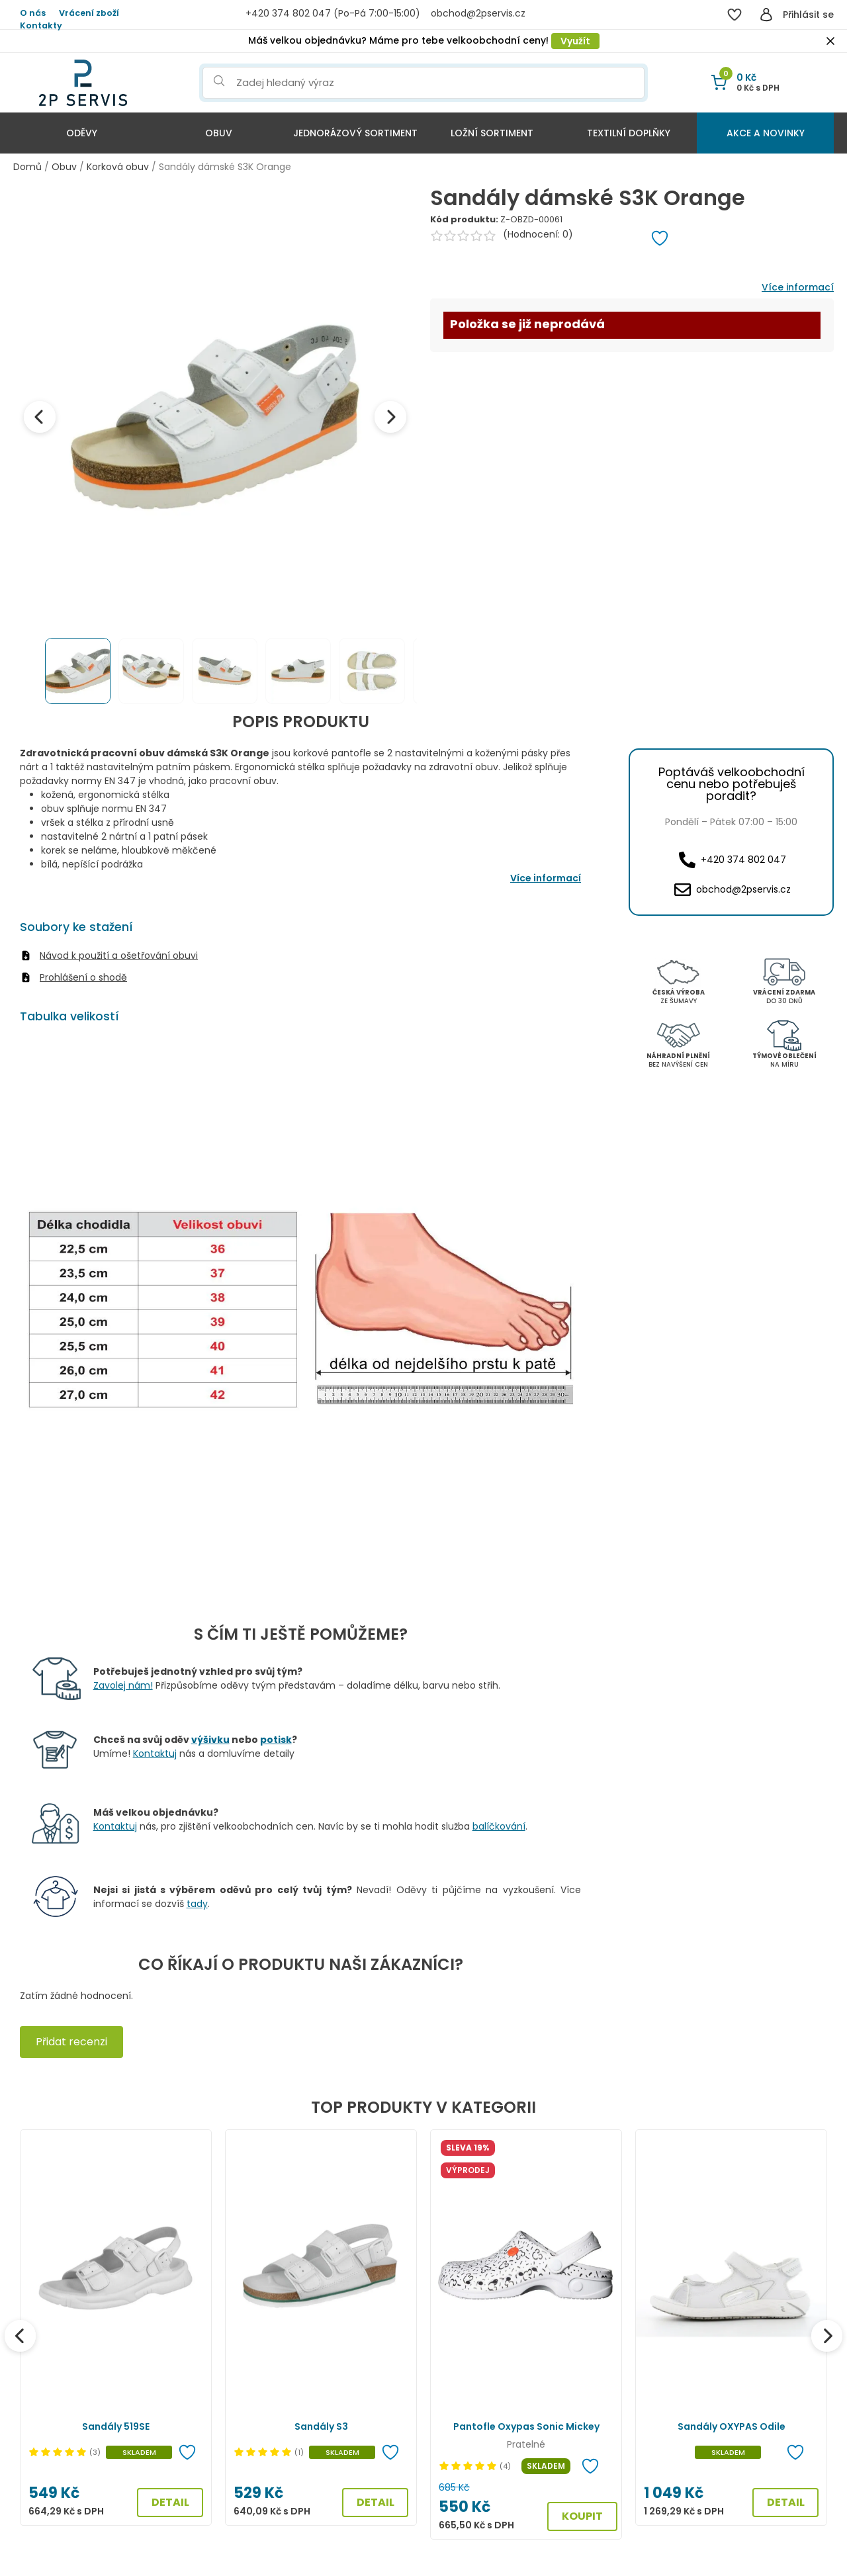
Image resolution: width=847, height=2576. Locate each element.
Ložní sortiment (492, 133)
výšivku (210, 1739)
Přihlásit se (808, 14)
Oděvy (81, 133)
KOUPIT (582, 2516)
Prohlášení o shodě (83, 977)
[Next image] (390, 417)
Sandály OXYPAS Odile (731, 2426)
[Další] (827, 2336)
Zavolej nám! (123, 1685)
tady (197, 1903)
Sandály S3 (321, 2426)
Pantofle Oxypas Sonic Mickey (526, 2426)
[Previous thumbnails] (29, 671)
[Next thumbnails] (401, 671)
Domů (27, 166)
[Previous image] (40, 417)
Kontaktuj (155, 1753)
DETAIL (170, 2502)
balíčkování (498, 1826)
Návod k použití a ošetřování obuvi (119, 955)
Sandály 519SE (116, 2426)
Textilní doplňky (628, 133)
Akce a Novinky (766, 133)
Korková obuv (118, 166)
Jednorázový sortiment (355, 133)
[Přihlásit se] (766, 14)
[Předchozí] (20, 2336)
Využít (575, 41)
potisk (276, 1739)
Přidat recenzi (71, 2041)
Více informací (798, 287)
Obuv (218, 133)
